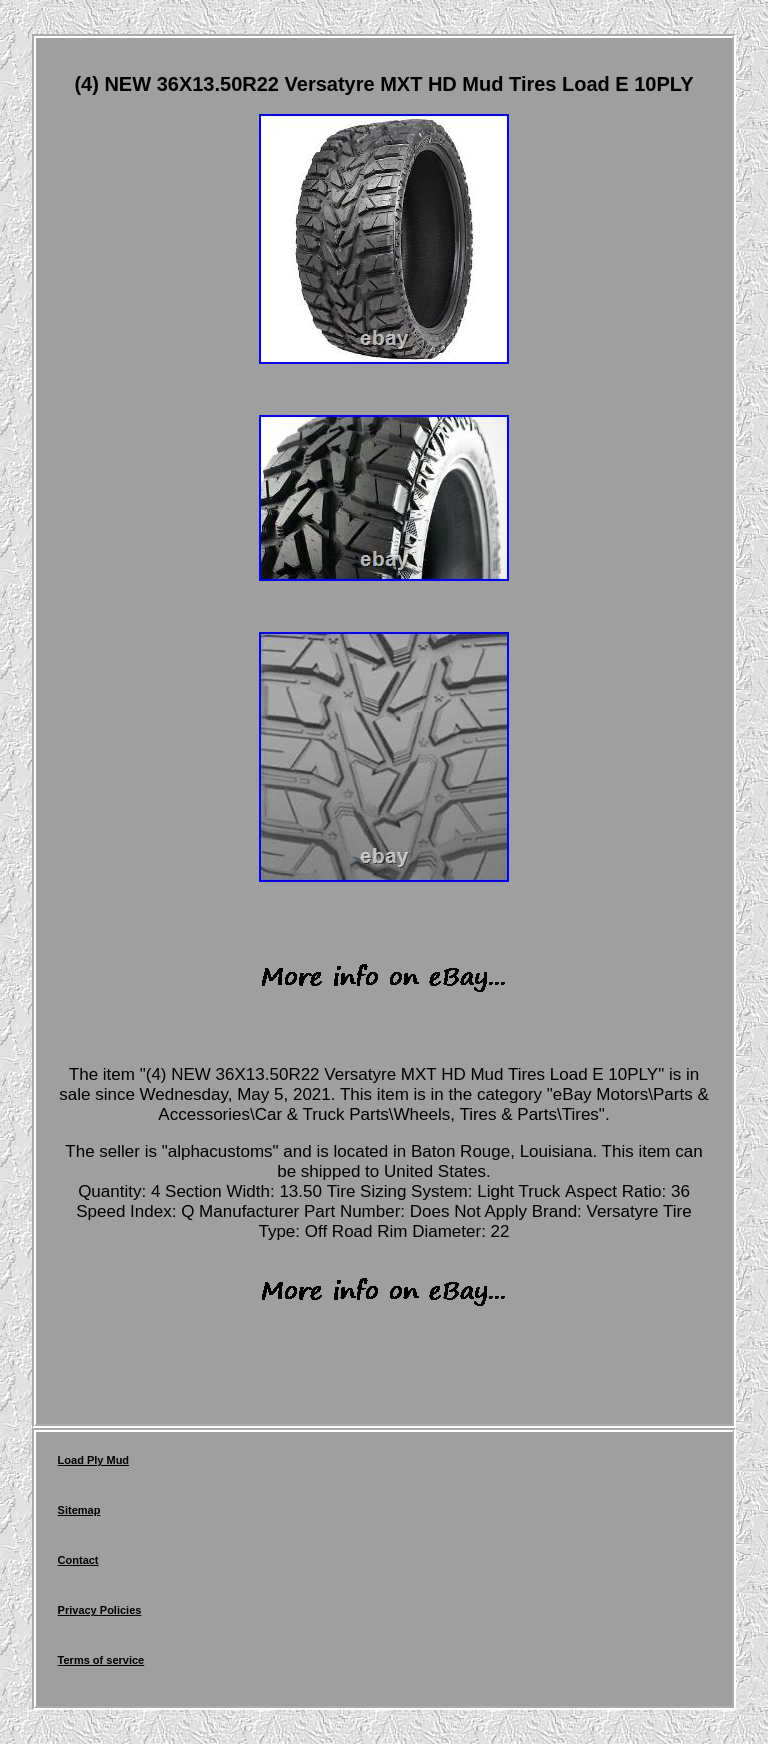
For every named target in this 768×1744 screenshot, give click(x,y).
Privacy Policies (100, 1610)
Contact (78, 1560)
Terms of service (101, 1660)
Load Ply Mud (94, 1460)
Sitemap (79, 1510)
